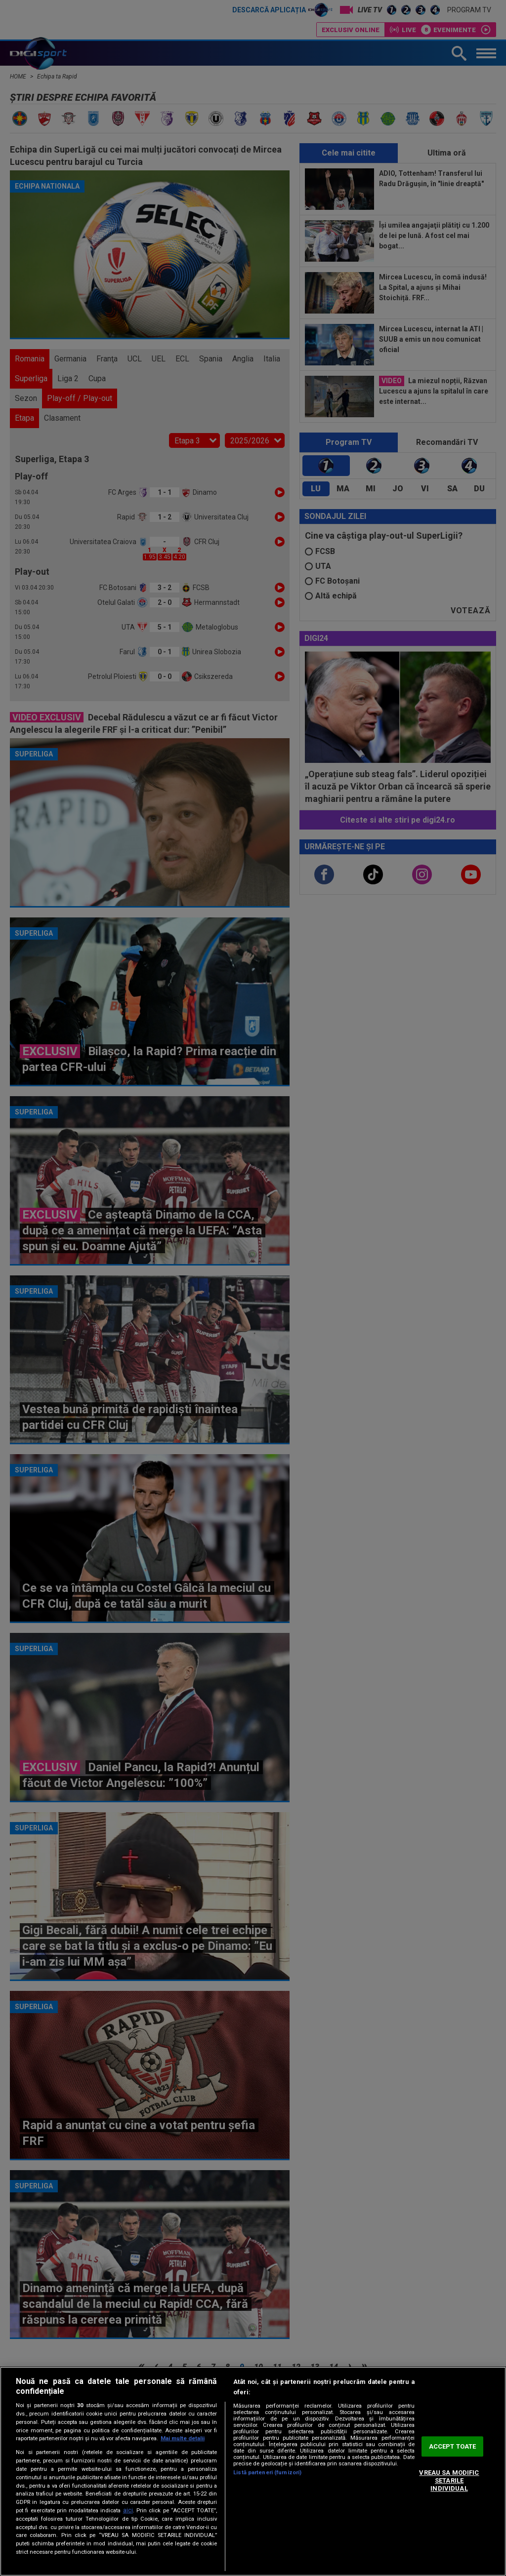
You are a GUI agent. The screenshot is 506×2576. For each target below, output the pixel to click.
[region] (253, 2471)
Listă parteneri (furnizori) (267, 2472)
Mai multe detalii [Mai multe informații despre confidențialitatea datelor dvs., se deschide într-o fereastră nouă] (183, 2438)
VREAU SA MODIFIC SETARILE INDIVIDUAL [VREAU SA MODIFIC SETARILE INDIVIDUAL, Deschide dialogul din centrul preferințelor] (449, 2480)
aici (128, 2510)
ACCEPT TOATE (452, 2446)
